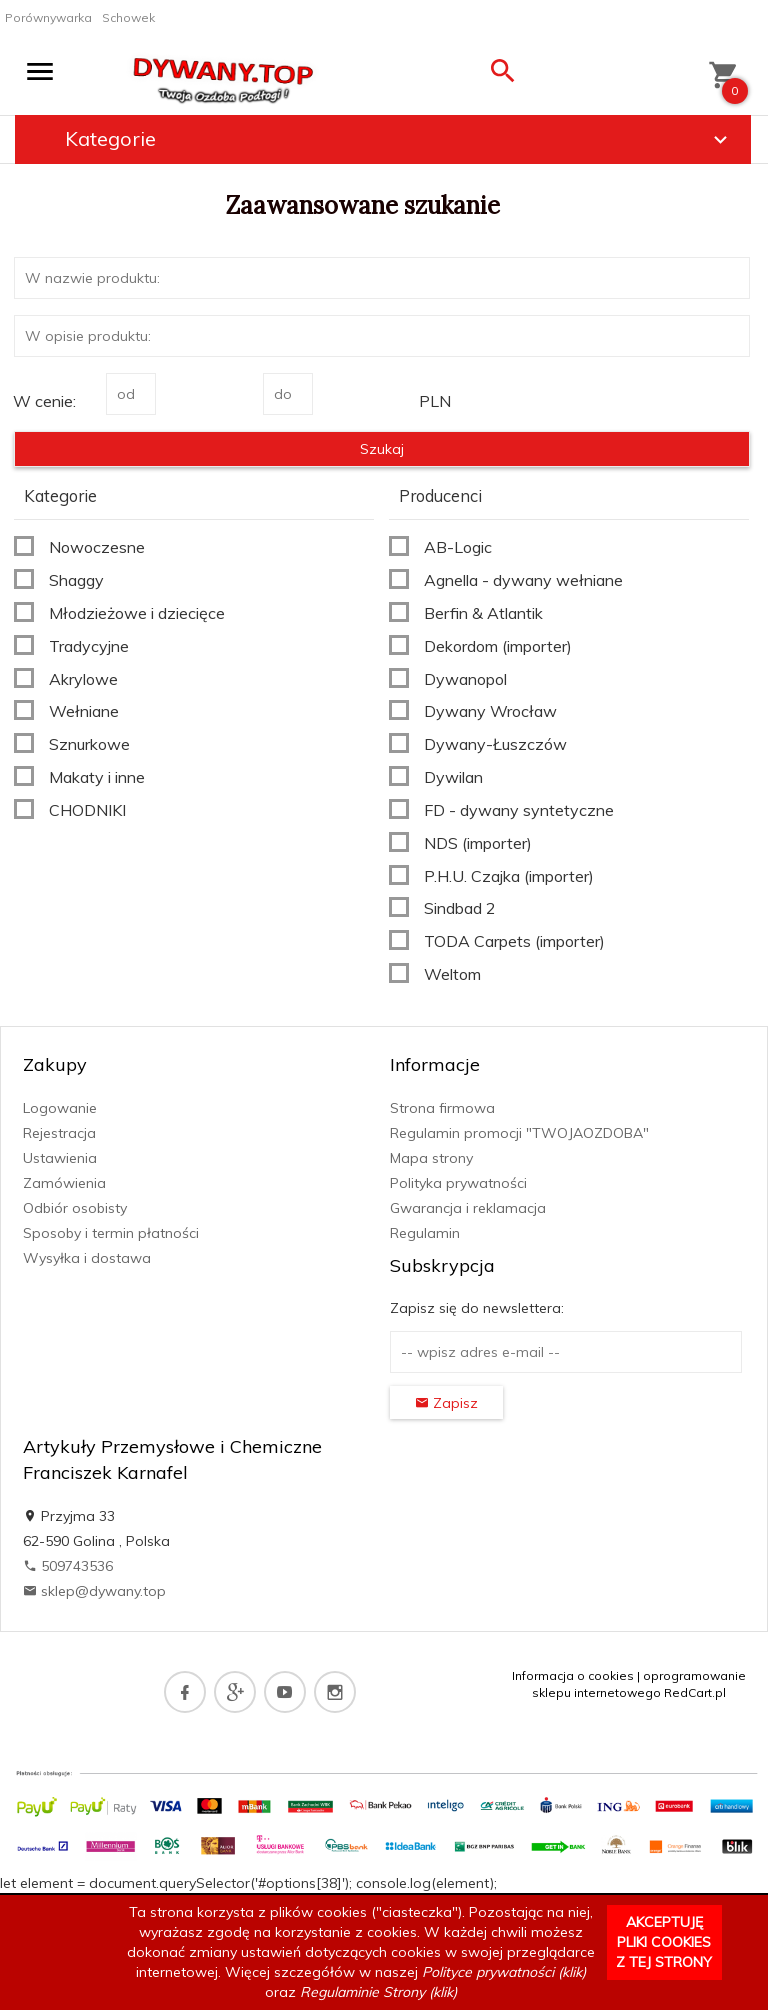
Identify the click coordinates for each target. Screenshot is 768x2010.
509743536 (68, 1566)
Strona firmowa (442, 1108)
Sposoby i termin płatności (111, 1233)
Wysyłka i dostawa (87, 1258)
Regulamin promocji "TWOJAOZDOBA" (519, 1133)
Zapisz (446, 1403)
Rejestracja (59, 1133)
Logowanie (60, 1108)
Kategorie (399, 139)
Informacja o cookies (573, 1675)
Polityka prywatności (458, 1183)
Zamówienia (64, 1183)
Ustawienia (60, 1158)
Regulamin (425, 1233)
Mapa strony (431, 1158)
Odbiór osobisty (75, 1208)
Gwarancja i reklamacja (468, 1208)
